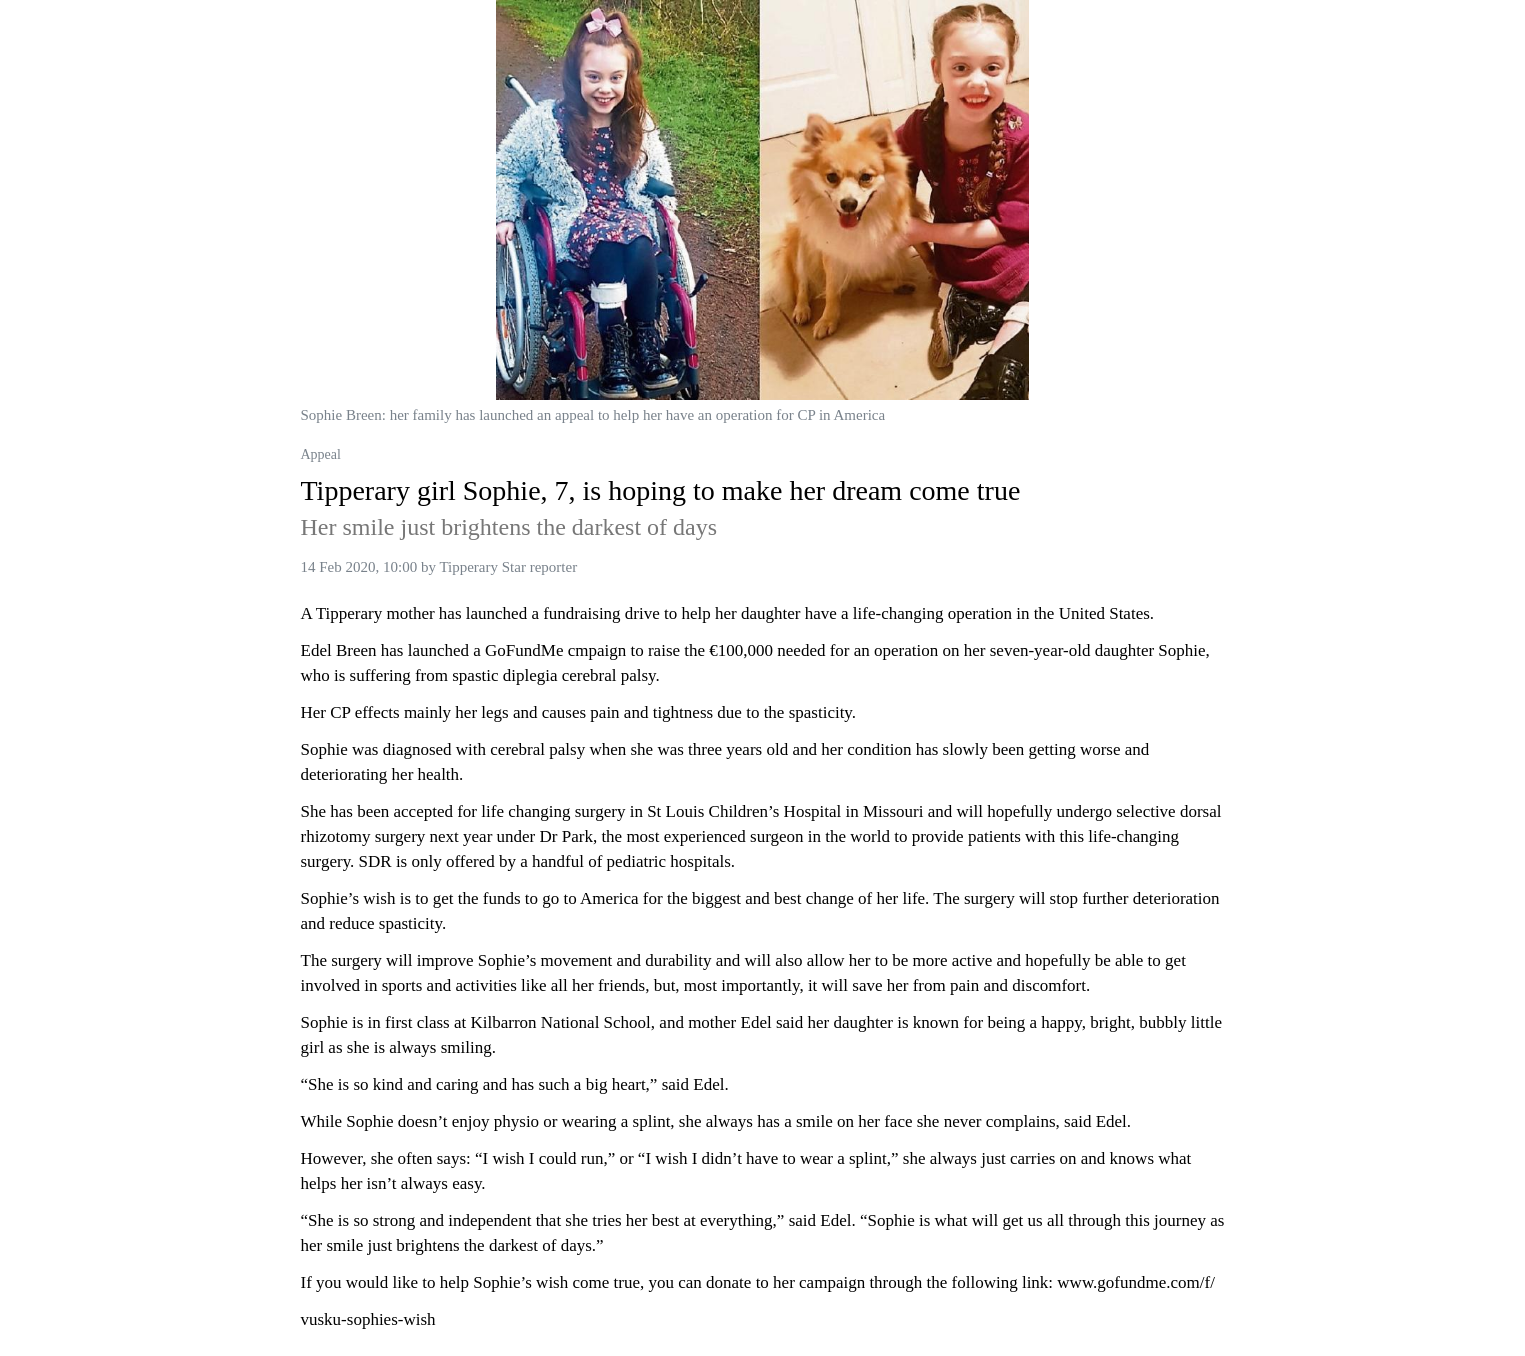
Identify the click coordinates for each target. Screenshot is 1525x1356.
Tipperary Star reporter (508, 567)
